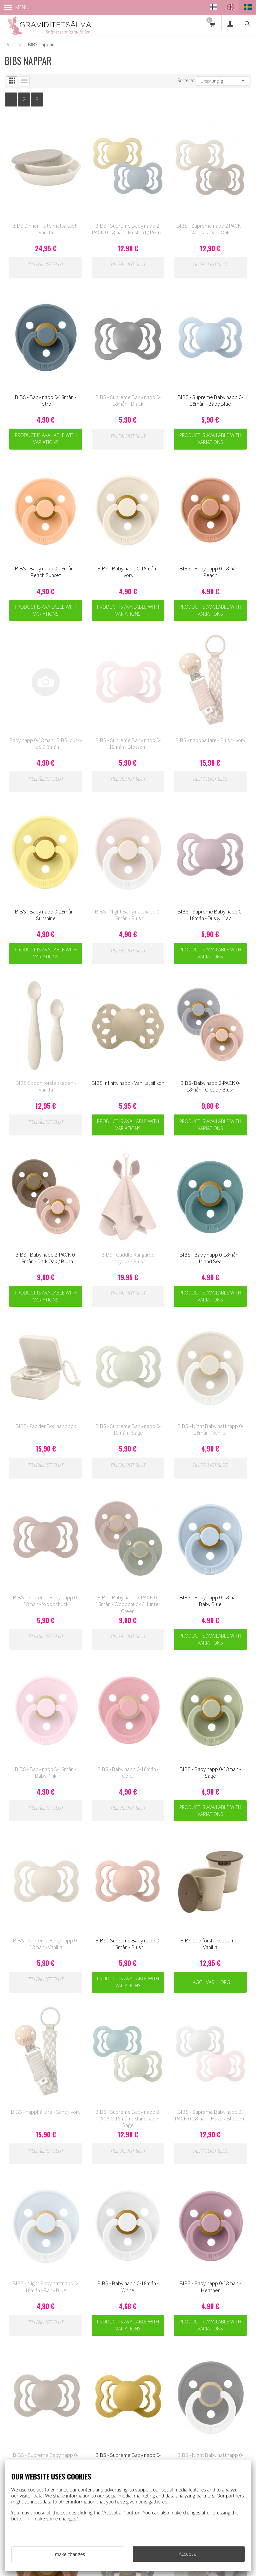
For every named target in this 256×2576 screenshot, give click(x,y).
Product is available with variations (46, 438)
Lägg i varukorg (210, 1982)
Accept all (189, 2554)
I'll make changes (67, 2554)
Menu (16, 7)
